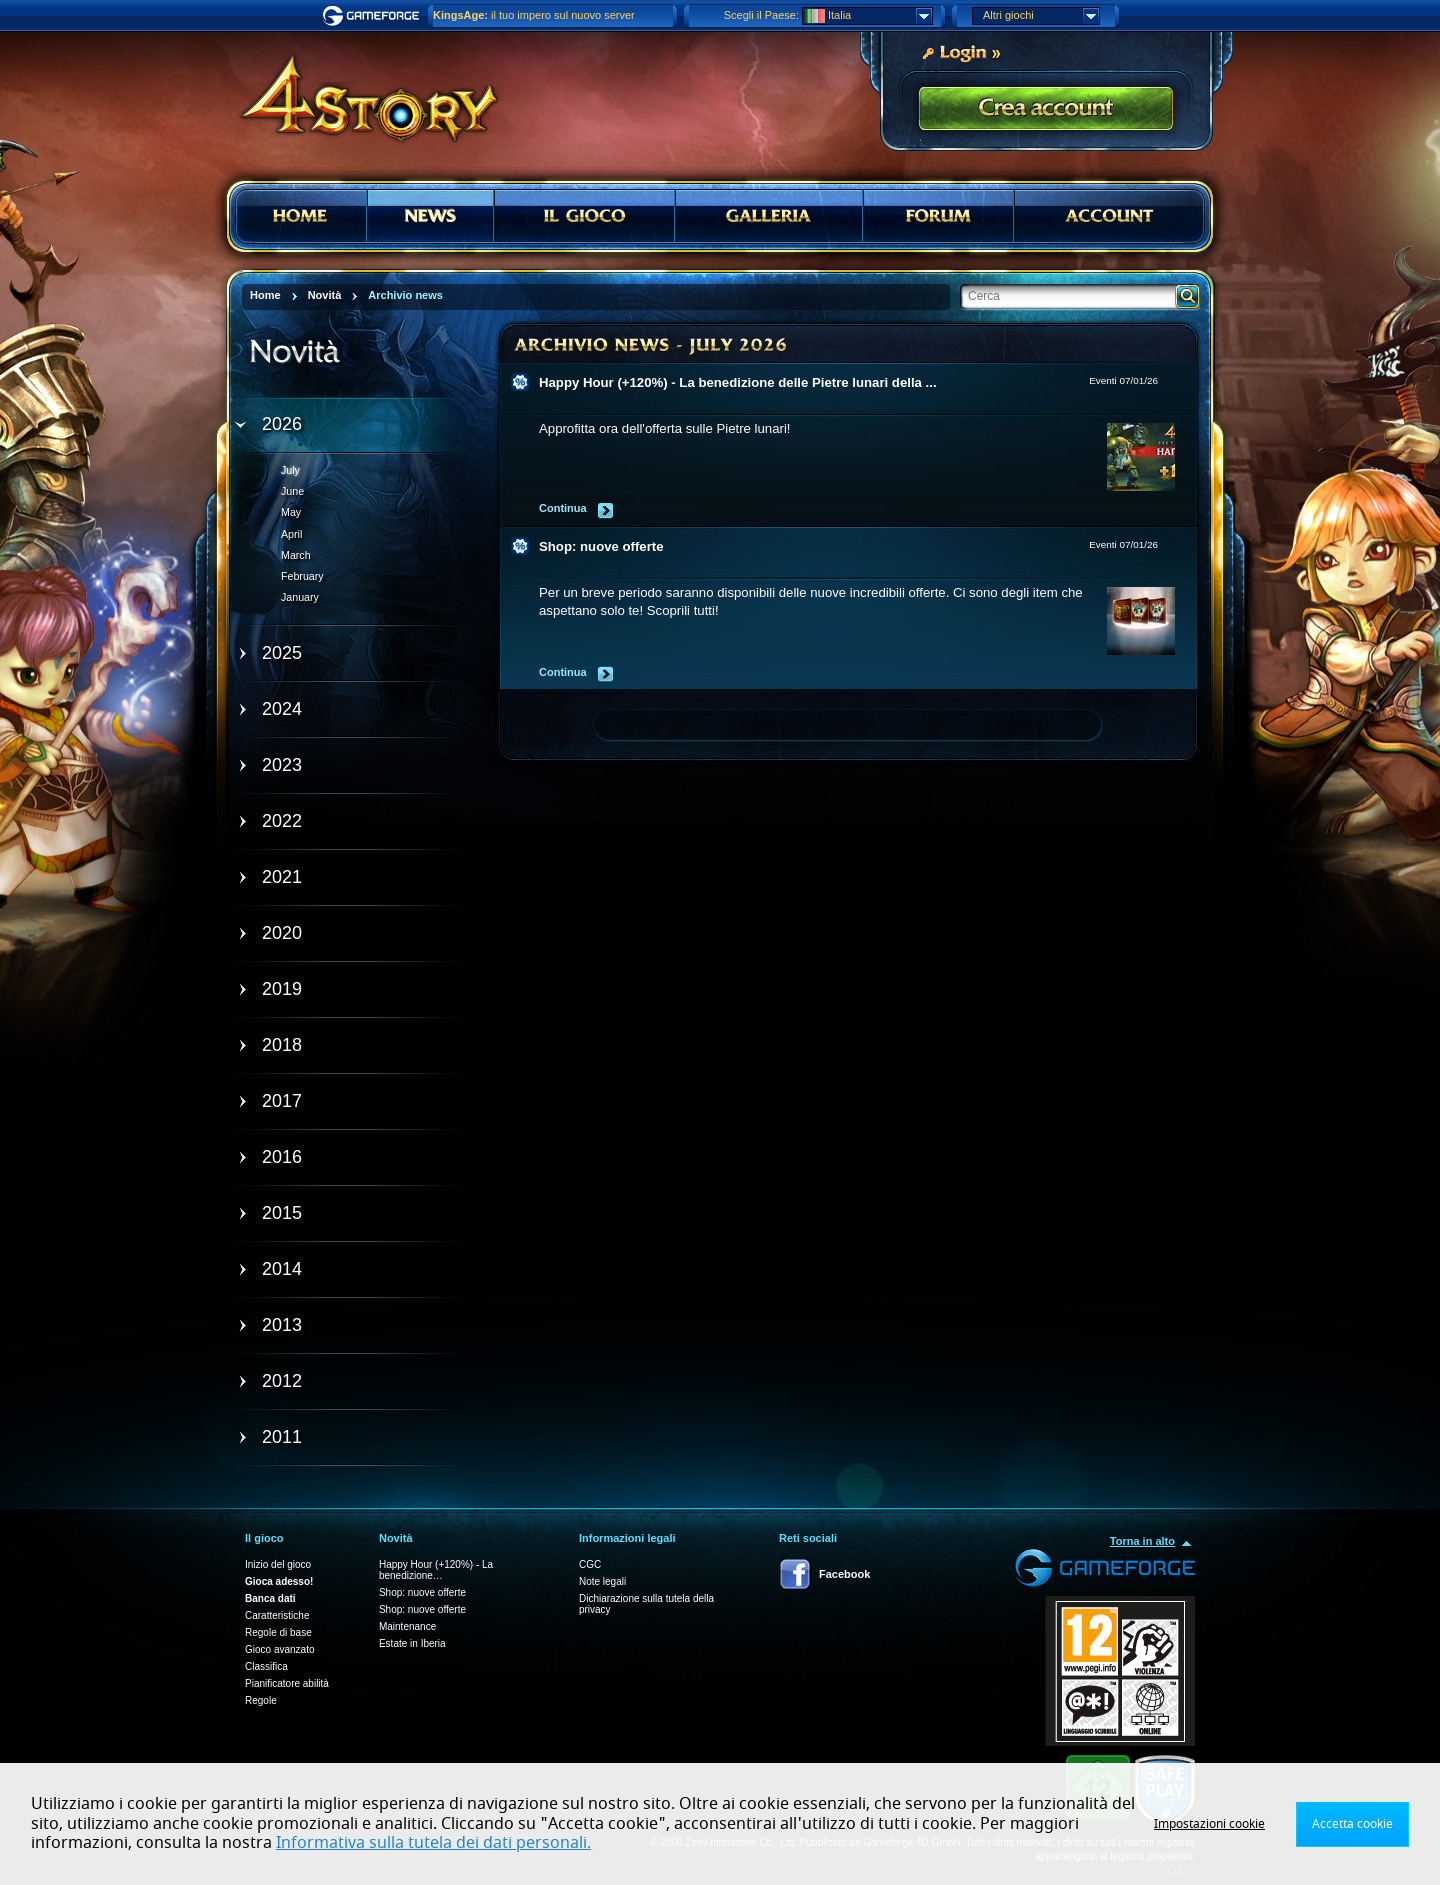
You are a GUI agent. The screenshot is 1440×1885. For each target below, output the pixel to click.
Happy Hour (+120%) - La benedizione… (436, 1570)
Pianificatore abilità (287, 1683)
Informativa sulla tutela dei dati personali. (433, 1843)
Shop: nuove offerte (601, 546)
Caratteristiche (277, 1615)
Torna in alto (1142, 1541)
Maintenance (407, 1626)
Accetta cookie (1352, 1824)
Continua (563, 508)
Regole (261, 1700)
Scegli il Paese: (761, 15)
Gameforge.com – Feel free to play (374, 16)
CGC (590, 1564)
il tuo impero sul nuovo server (534, 15)
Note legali (602, 1581)
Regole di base (278, 1632)
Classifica (266, 1666)
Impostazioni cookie (1209, 1824)
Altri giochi (1041, 16)
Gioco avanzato (280, 1649)
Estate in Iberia (412, 1643)
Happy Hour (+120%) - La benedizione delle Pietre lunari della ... (738, 382)
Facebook (844, 1574)
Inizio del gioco (278, 1564)
